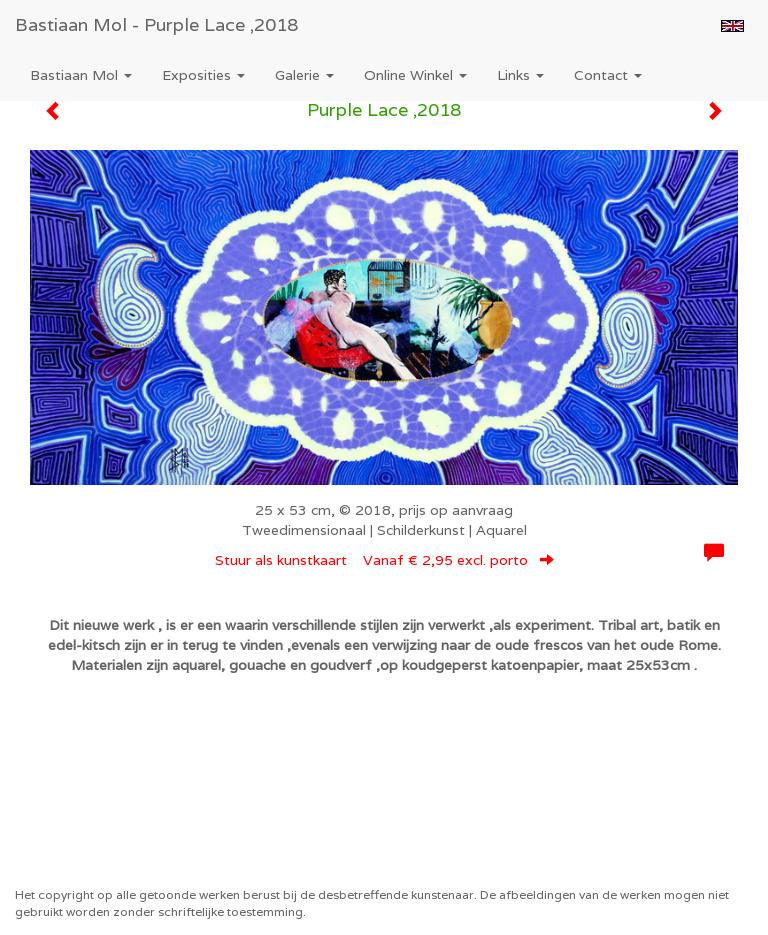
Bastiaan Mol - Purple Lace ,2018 (156, 24)
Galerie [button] (304, 75)
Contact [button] (608, 75)
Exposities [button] (203, 75)
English (732, 26)
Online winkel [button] (415, 75)
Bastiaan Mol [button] (81, 75)
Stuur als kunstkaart (384, 560)
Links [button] (520, 75)
